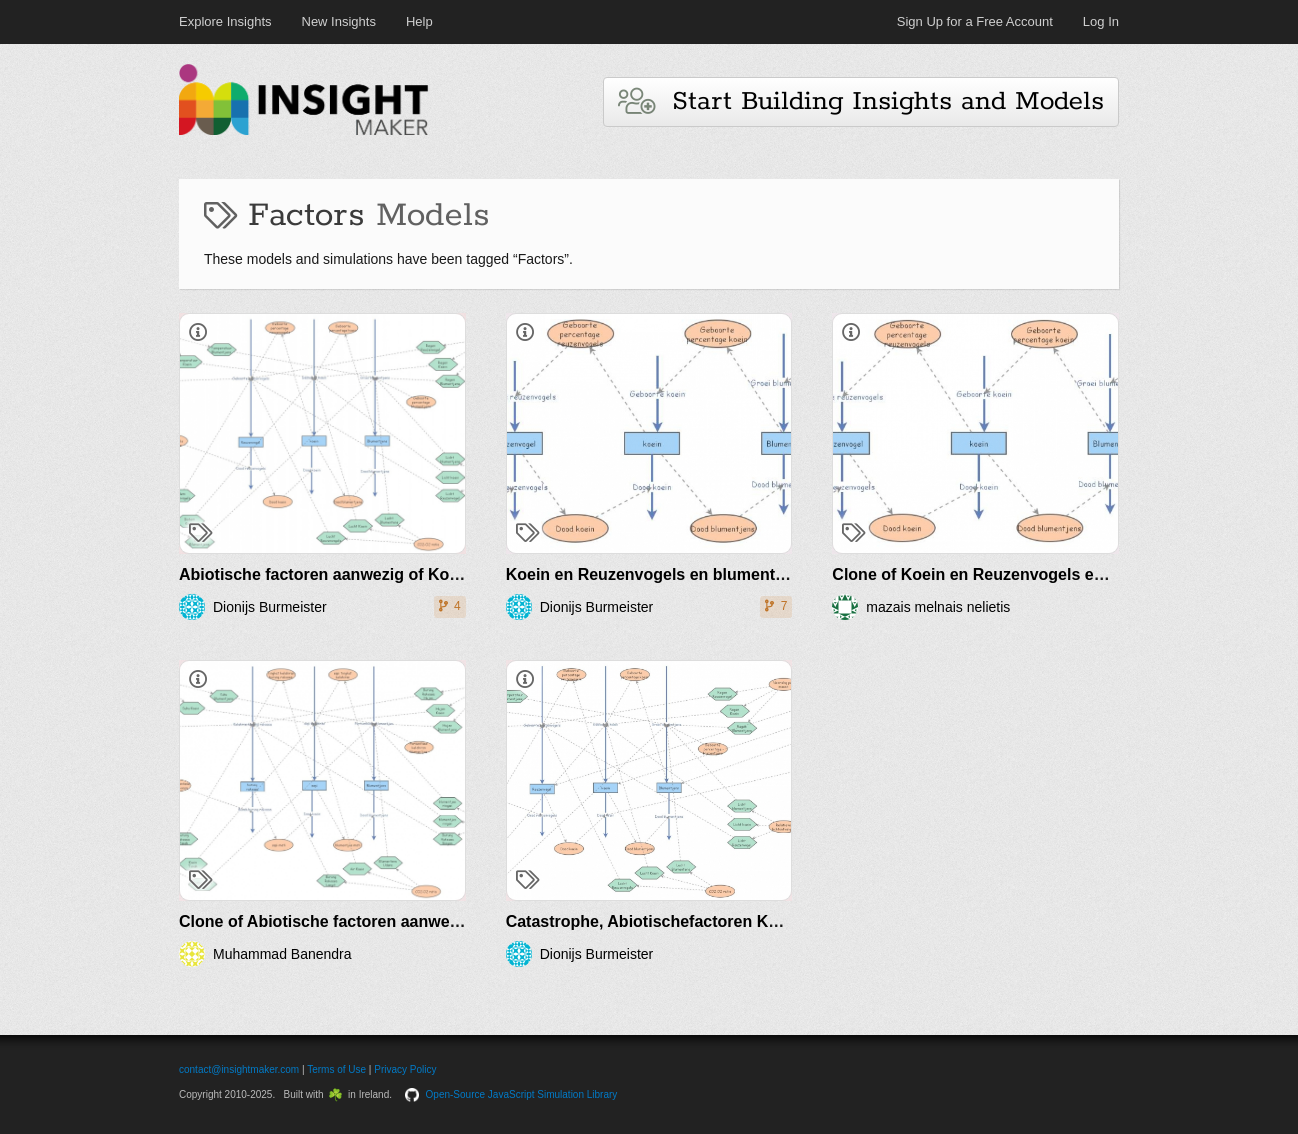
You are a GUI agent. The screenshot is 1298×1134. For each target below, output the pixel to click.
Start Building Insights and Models (861, 101)
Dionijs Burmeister (270, 607)
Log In (1101, 21)
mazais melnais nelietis (938, 607)
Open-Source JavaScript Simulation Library (522, 1094)
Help (419, 21)
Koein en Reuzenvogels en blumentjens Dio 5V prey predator (737, 574)
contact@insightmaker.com (239, 1069)
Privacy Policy (405, 1069)
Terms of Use (336, 1069)
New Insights (339, 21)
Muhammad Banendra (282, 954)
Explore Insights (225, 21)
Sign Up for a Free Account (975, 21)
